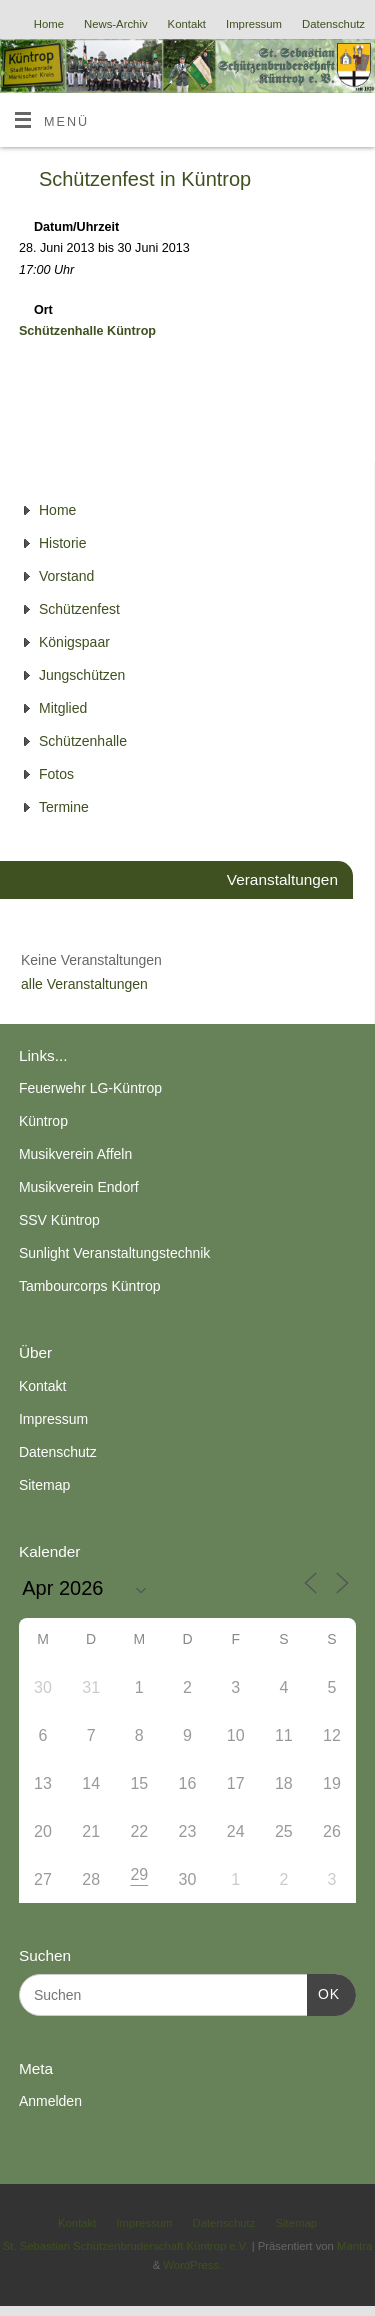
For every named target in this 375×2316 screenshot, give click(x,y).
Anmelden (50, 2101)
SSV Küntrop (59, 1220)
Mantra (354, 2246)
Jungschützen (82, 675)
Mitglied (63, 708)
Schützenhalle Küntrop (87, 331)
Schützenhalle (83, 741)
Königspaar (74, 642)
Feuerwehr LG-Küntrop (90, 1088)
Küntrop (43, 1121)
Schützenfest (79, 609)
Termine (64, 807)
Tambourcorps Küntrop (90, 1286)
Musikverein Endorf (79, 1187)
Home (49, 24)
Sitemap (44, 1485)
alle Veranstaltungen (84, 984)
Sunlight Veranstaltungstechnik (114, 1253)
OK (323, 1992)
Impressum (254, 24)
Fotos (56, 774)
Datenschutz (333, 24)
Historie (62, 543)
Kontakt (187, 24)
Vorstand (66, 576)
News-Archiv (116, 24)
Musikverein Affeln (75, 1154)
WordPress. (192, 2265)
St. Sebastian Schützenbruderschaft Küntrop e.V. (126, 2246)
